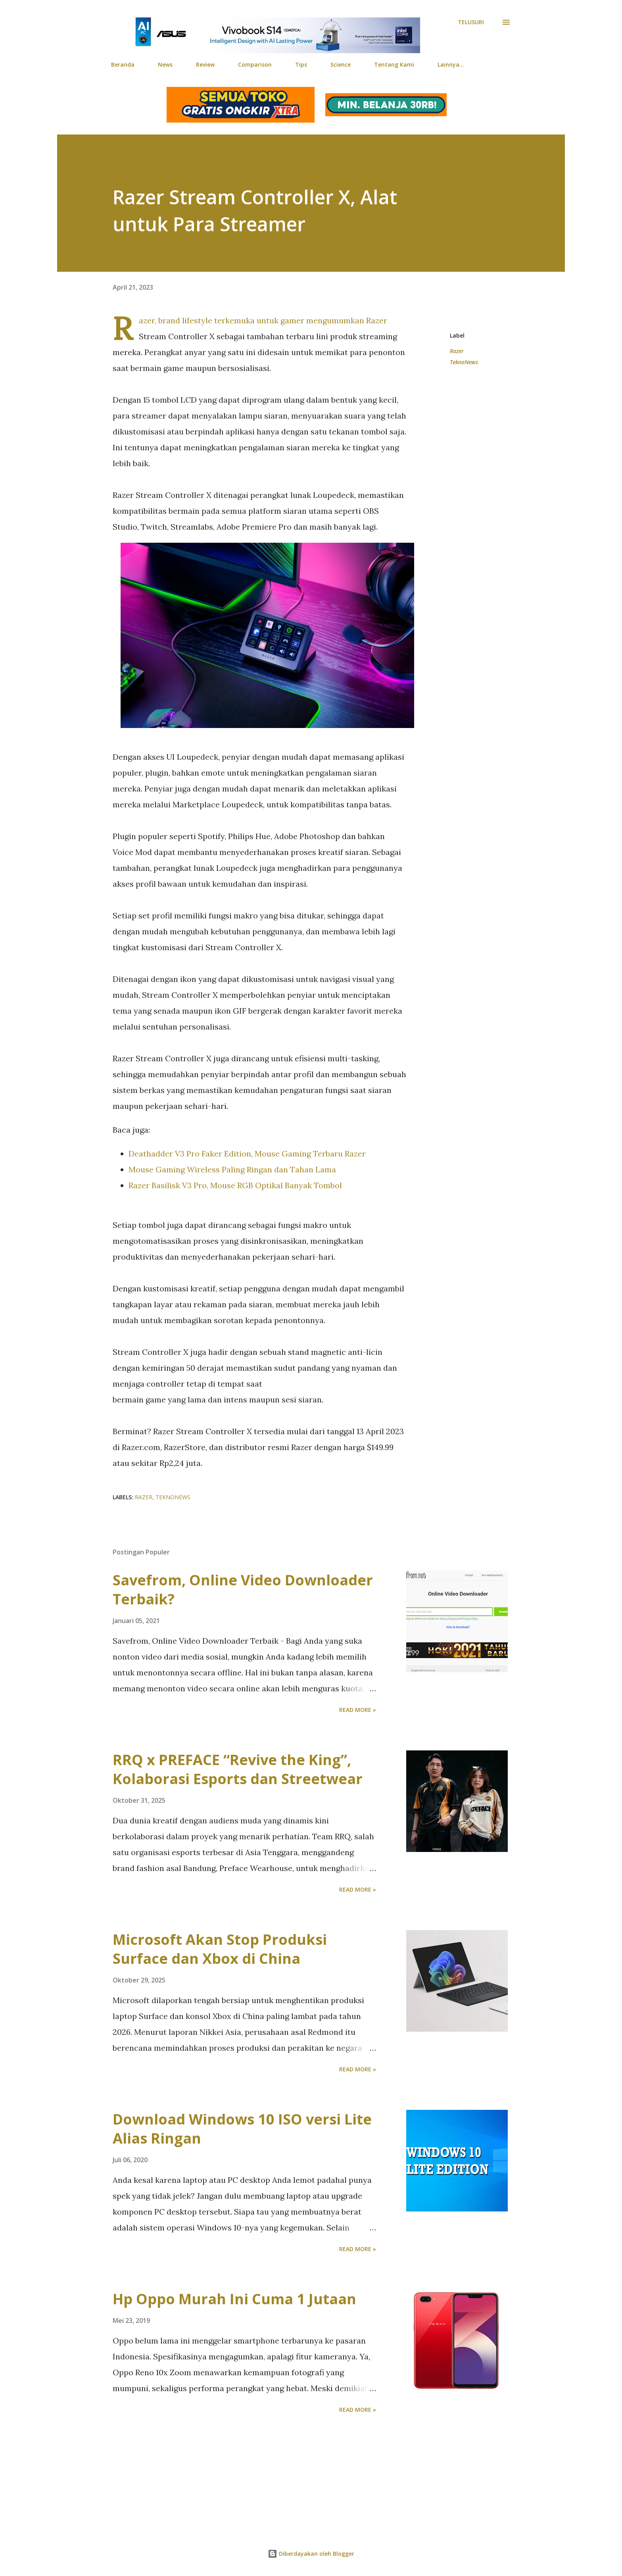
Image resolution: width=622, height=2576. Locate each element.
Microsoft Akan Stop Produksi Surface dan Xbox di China (220, 1949)
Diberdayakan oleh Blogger (311, 2553)
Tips (301, 64)
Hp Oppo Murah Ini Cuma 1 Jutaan (234, 2299)
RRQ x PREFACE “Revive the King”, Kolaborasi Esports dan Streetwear (238, 1769)
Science (340, 64)
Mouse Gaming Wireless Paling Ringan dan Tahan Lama (232, 1169)
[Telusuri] (471, 22)
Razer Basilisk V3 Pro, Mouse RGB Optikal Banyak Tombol (235, 1185)
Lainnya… (451, 64)
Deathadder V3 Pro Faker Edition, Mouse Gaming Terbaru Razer (247, 1153)
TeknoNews (464, 362)
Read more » (357, 1709)
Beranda (122, 64)
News (165, 64)
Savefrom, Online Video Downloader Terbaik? (243, 1589)
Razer (457, 351)
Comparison (255, 64)
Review (205, 64)
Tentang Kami (394, 64)
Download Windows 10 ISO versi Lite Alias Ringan (242, 2128)
